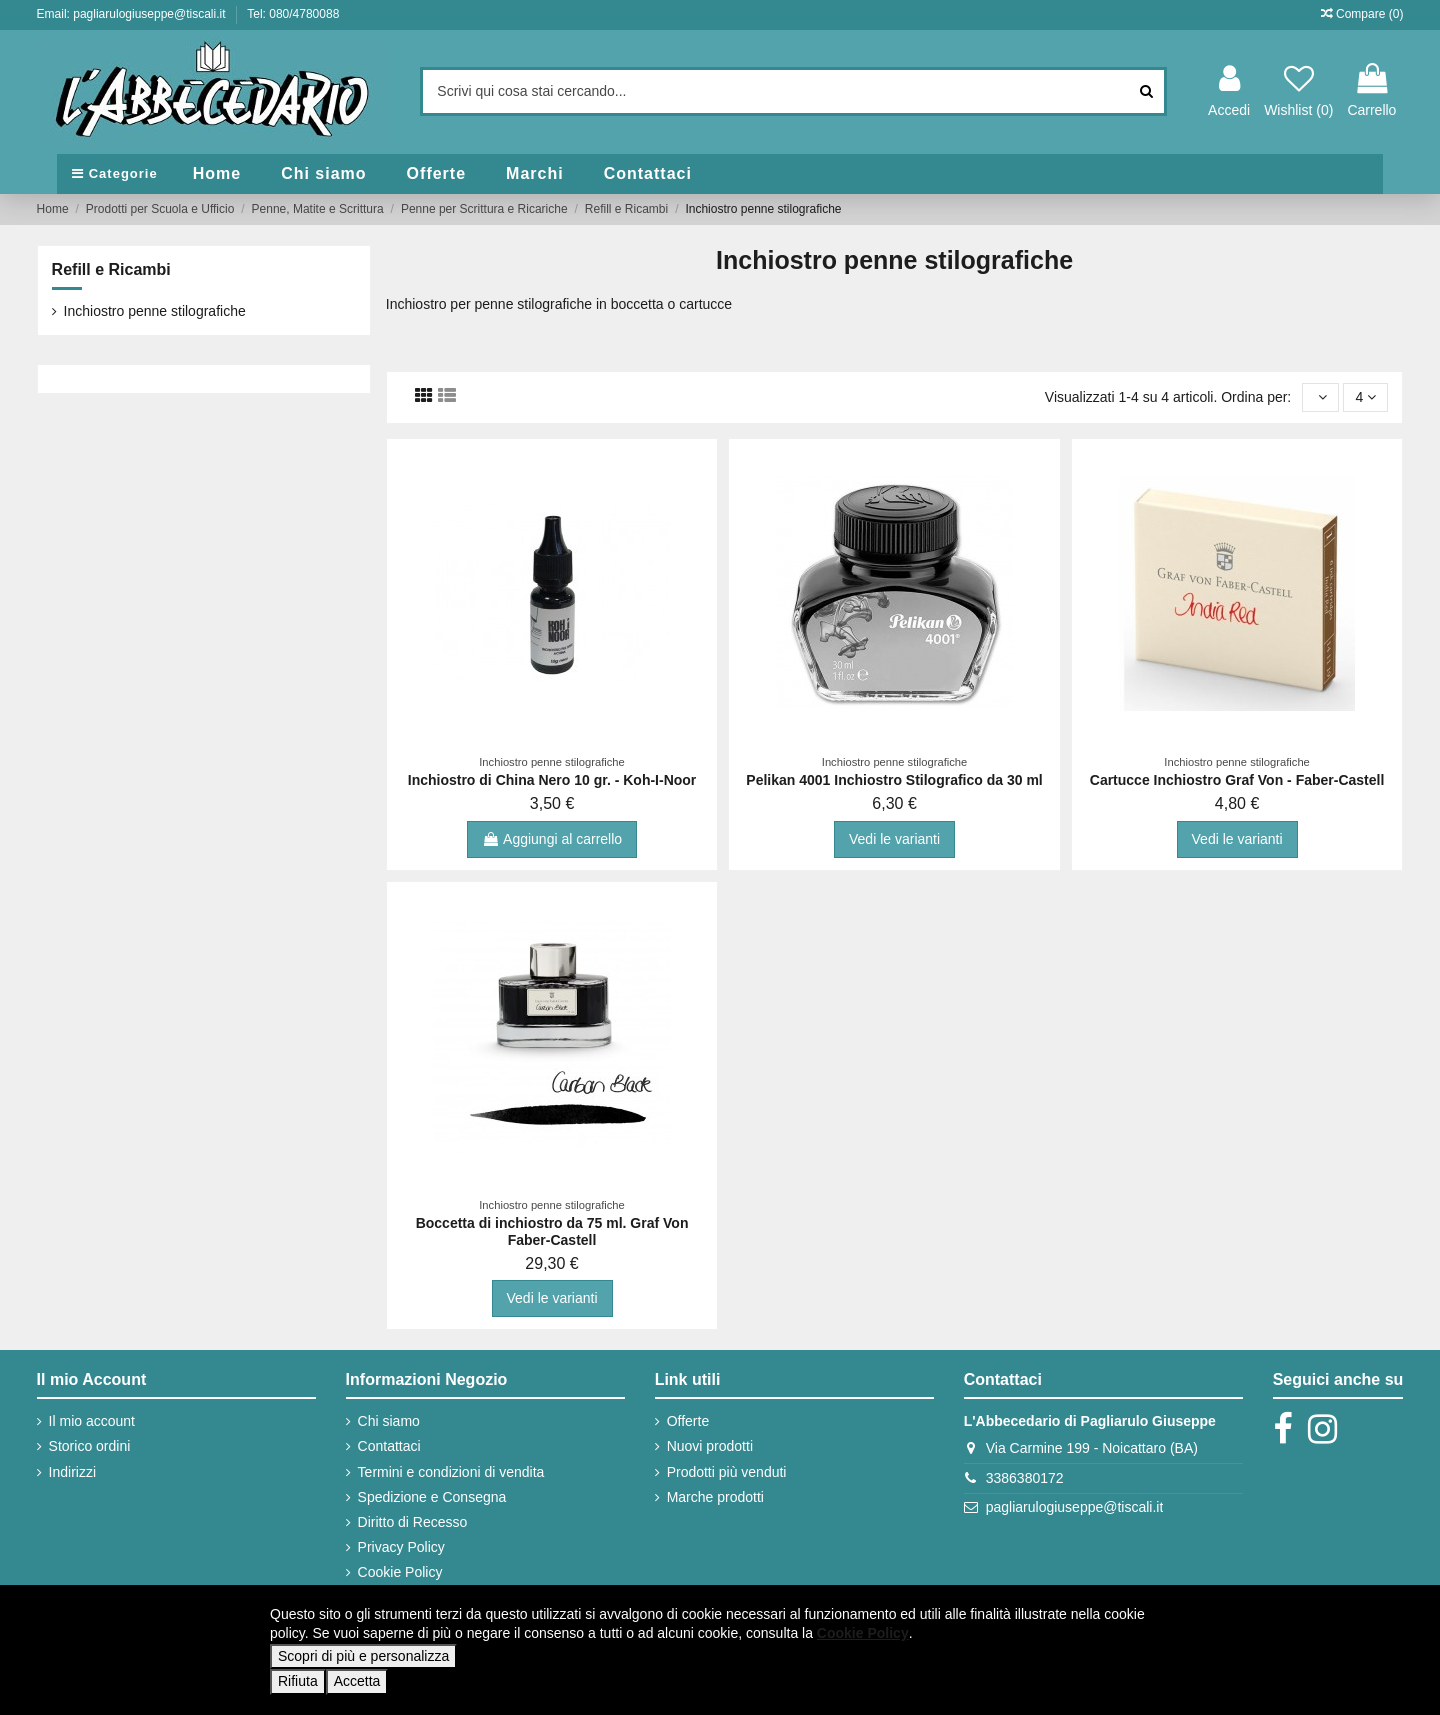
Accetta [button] (357, 1681)
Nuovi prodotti (710, 1446)
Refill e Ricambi (111, 269)
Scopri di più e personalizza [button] (363, 1656)
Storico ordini (90, 1446)
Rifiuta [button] (298, 1681)
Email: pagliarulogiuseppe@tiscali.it (133, 14)
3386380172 (1025, 1478)
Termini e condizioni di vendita (451, 1472)
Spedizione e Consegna (432, 1497)
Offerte (688, 1421)
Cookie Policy (400, 1572)
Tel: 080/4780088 (293, 14)
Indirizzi (72, 1472)
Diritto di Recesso (413, 1522)
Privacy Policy (401, 1547)
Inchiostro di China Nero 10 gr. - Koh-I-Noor (552, 780)
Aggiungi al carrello (552, 839)
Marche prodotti (715, 1497)
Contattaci (389, 1446)
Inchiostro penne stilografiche (155, 311)
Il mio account (92, 1421)
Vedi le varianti (894, 839)
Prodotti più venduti (727, 1472)
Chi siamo (389, 1421)
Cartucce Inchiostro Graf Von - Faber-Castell (1237, 780)
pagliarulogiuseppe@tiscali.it (1075, 1507)
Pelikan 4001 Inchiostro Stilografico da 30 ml (894, 780)
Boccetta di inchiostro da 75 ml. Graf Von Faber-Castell (552, 1231)
